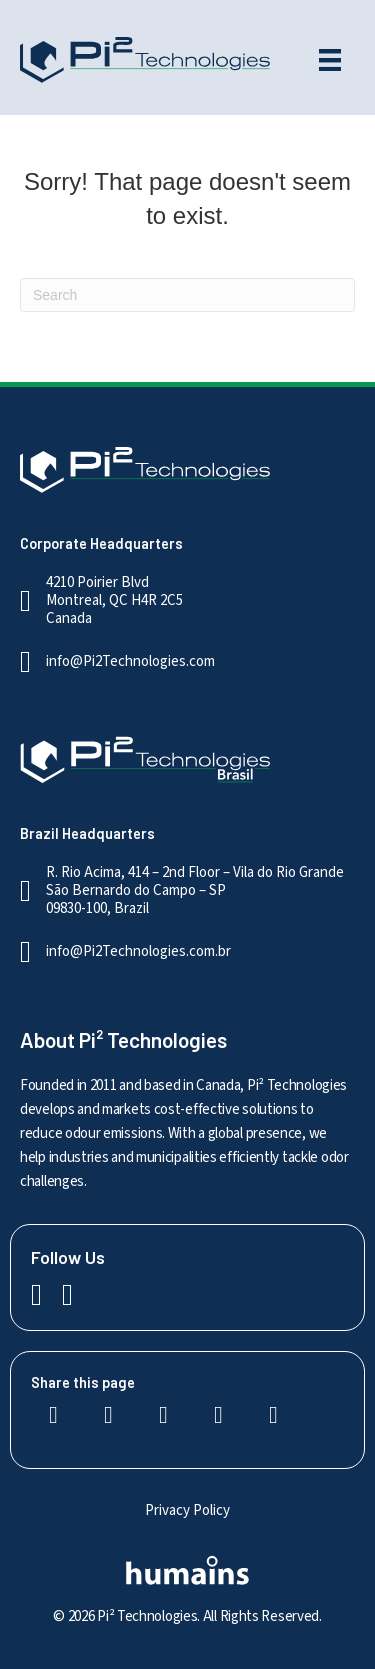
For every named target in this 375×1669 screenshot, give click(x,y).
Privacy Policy (187, 1510)
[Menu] (330, 60)
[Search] (187, 295)
